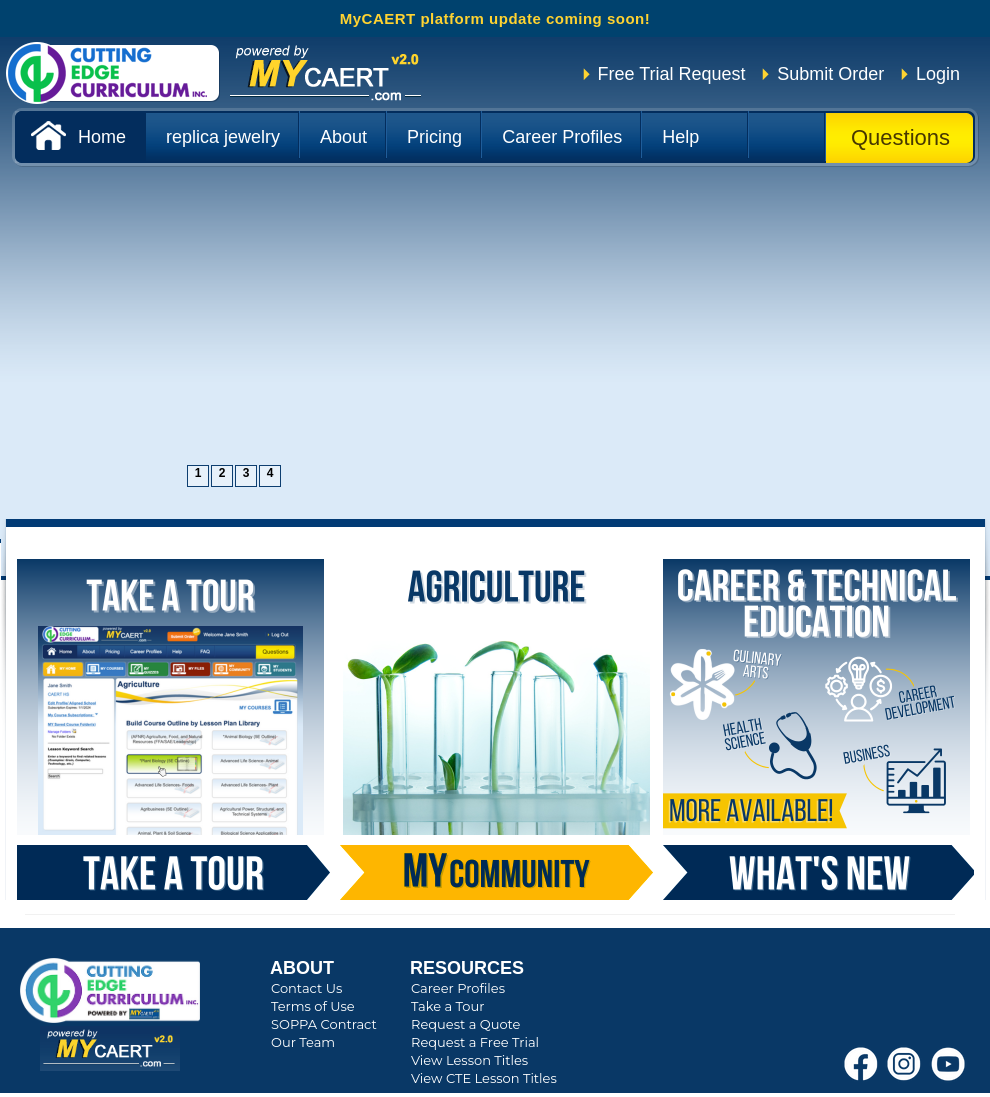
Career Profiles (458, 988)
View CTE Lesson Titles (484, 1078)
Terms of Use (313, 1006)
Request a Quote (465, 1024)
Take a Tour (447, 1006)
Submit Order (830, 74)
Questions (900, 137)
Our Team (303, 1042)
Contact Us (306, 988)
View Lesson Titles (469, 1060)
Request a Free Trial (475, 1042)
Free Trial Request (672, 74)
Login (938, 74)
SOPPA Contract (324, 1024)
